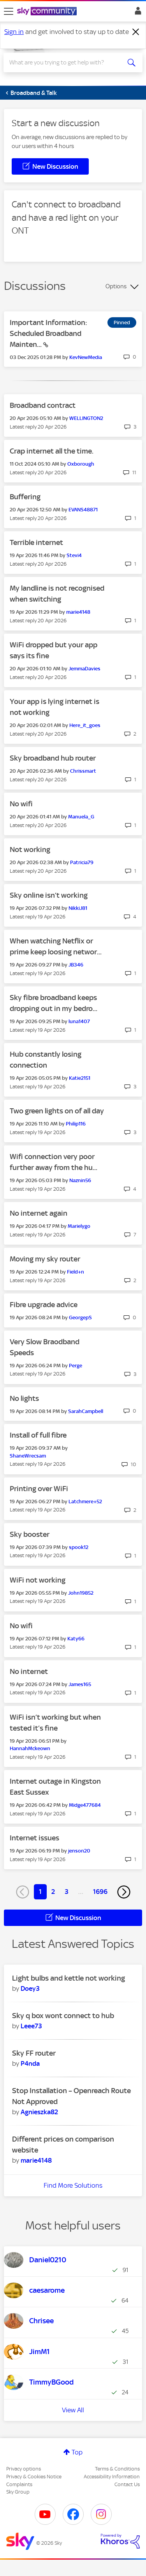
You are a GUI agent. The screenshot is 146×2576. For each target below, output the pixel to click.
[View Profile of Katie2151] (79, 1078)
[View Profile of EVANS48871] (83, 510)
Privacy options (23, 2469)
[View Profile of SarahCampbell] (85, 1411)
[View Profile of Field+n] (75, 1272)
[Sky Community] (48, 12)
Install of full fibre (38, 1435)
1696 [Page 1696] (100, 1891)
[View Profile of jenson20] (79, 1851)
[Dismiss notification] (136, 32)
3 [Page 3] (67, 1891)
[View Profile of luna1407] (79, 1021)
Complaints (19, 2484)
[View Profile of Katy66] (75, 1639)
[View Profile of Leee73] (31, 2026)
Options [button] (116, 286)
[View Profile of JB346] (76, 965)
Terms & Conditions (117, 2469)
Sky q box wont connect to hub (63, 2015)
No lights (24, 1398)
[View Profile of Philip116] (76, 1124)
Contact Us (127, 2484)
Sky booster (29, 1534)
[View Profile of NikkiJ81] (78, 908)
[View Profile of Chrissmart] (83, 771)
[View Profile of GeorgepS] (80, 1317)
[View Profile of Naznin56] (80, 1180)
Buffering (25, 496)
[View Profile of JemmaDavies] (84, 669)
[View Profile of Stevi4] (74, 555)
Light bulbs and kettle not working (68, 1978)
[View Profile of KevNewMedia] (85, 357)
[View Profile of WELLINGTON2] (86, 418)
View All (73, 2410)
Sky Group (18, 2492)
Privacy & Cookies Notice (34, 2477)
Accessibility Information (112, 2477)
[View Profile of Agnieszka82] (39, 2112)
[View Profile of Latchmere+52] (85, 1501)
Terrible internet (36, 542)
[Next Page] (124, 1892)
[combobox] (66, 62)
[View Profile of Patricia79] (81, 862)
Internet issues (34, 1837)
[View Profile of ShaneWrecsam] (28, 1456)
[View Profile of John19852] (80, 1593)
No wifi (21, 803)
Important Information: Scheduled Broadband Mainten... (48, 333)
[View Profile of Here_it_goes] (84, 725)
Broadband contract (43, 405)
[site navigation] (8, 11)
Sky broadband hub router (53, 758)
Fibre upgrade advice (43, 1304)
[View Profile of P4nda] (30, 2063)
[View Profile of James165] (80, 1684)
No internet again (38, 1213)
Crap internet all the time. (51, 451)
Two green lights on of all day (57, 1110)
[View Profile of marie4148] (78, 612)
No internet (29, 1671)
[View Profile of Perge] (75, 1365)
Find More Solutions (73, 2185)
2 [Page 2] (53, 1891)
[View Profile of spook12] (78, 1547)
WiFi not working (37, 1580)
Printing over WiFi (39, 1488)
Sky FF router (34, 2053)
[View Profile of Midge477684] (85, 1805)
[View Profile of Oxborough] (80, 464)
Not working (30, 849)
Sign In (136, 13)
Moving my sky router (45, 1258)
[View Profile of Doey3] (30, 1988)
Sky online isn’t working (49, 895)
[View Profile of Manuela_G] (81, 817)
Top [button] (77, 2452)
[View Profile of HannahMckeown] (30, 1748)
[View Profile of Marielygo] (79, 1226)
